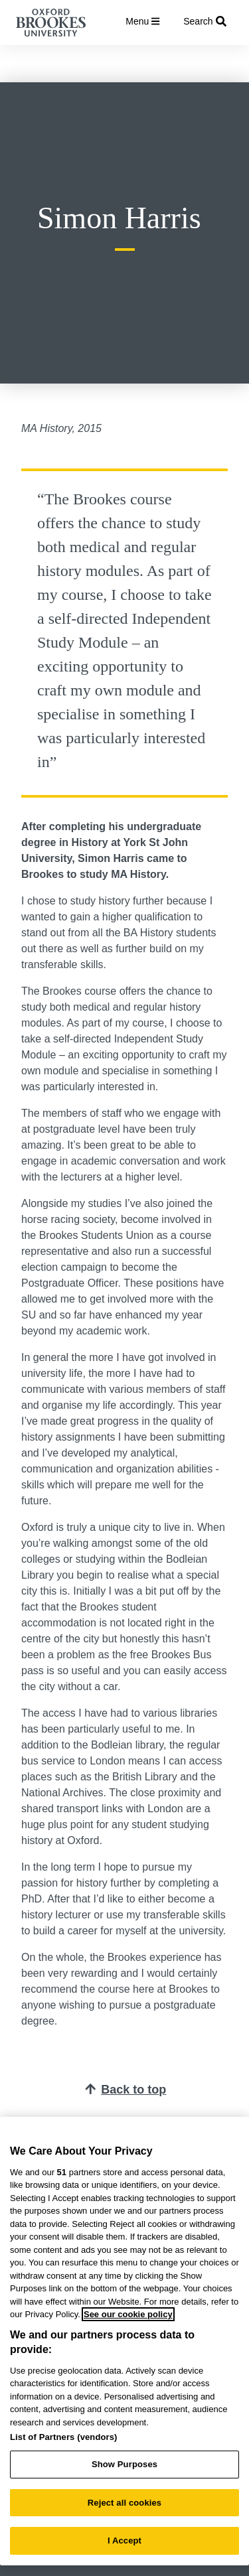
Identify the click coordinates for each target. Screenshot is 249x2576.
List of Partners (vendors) (64, 2437)
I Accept (124, 2540)
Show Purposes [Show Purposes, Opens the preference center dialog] (124, 2464)
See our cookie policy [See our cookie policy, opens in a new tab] (128, 2314)
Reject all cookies (124, 2503)
